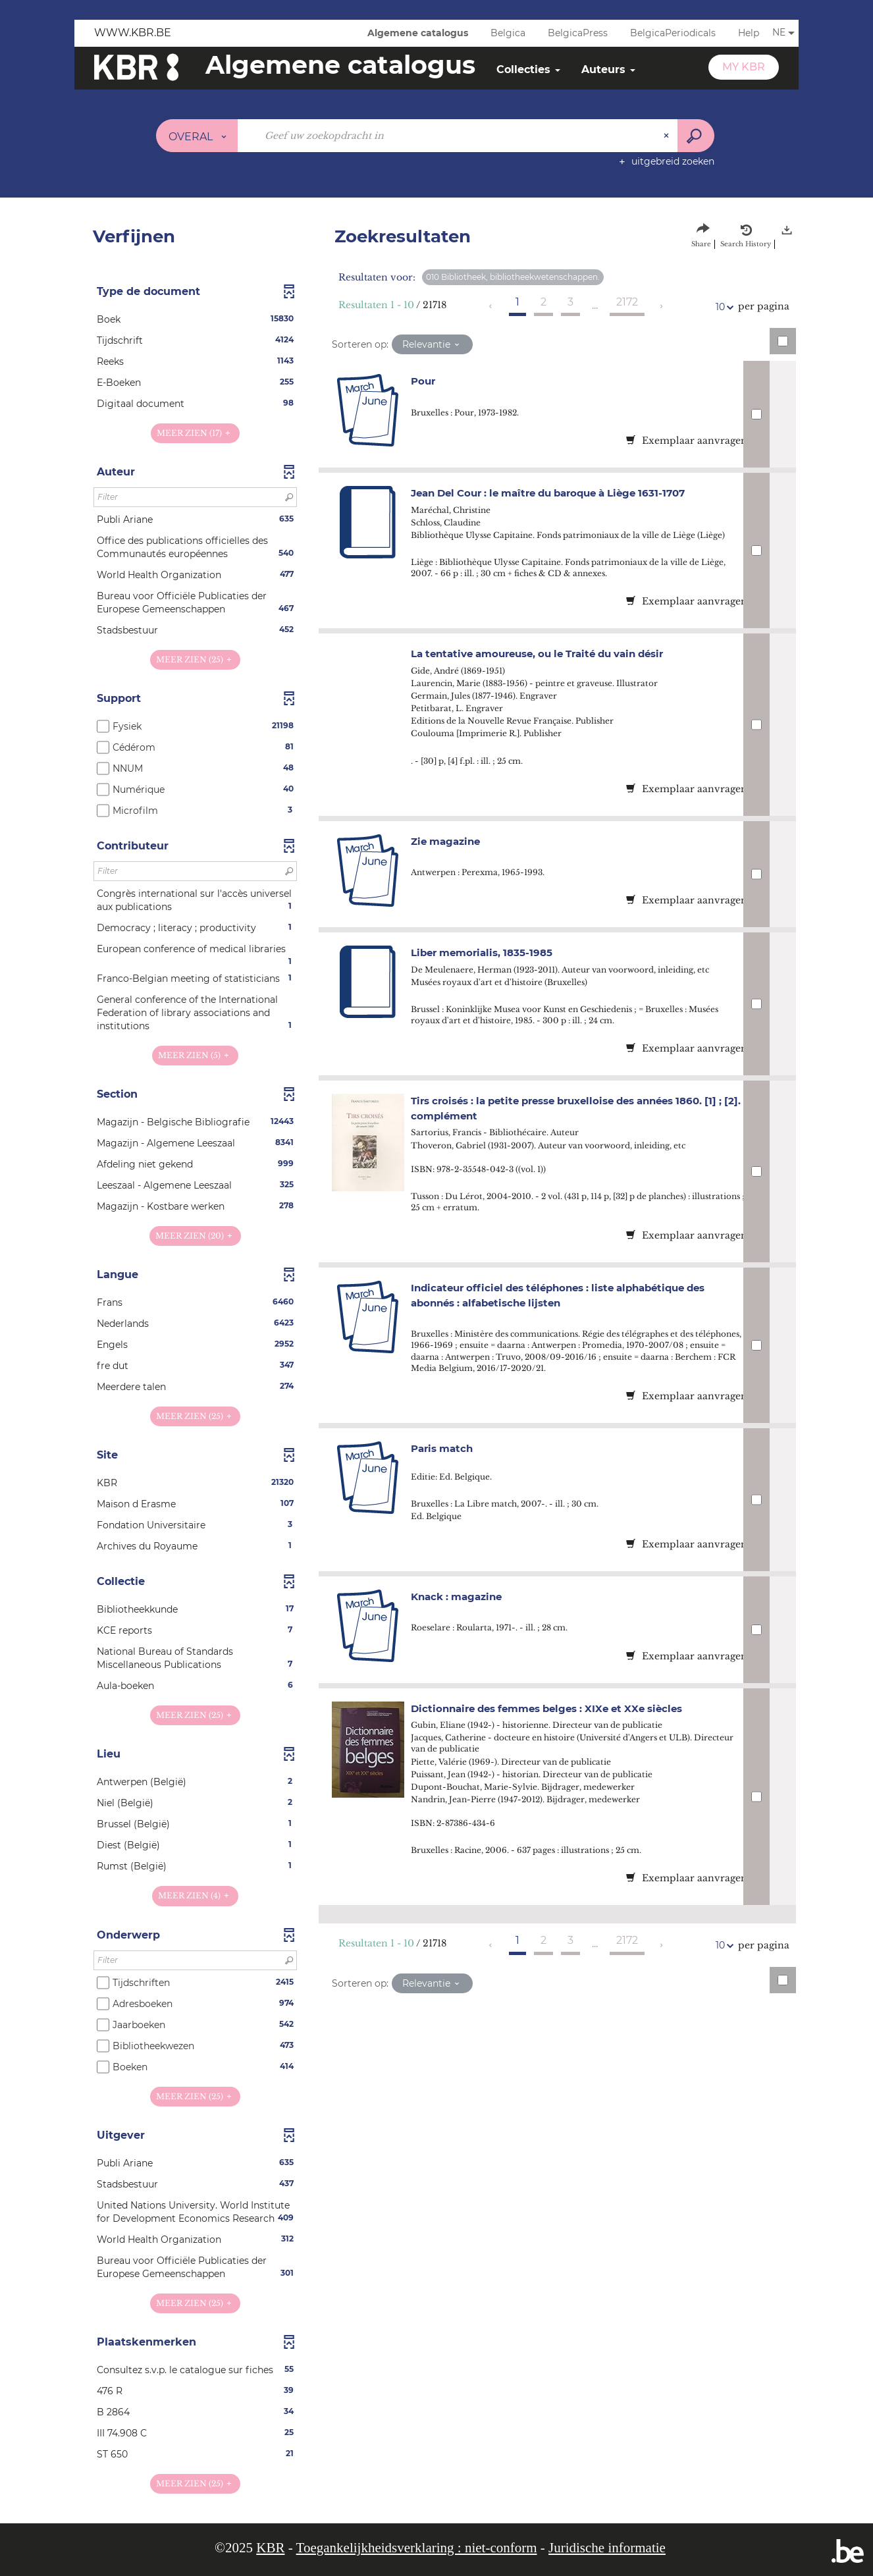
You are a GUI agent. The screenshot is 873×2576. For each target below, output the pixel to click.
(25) (195, 659)
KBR (270, 2548)
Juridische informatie (607, 2548)
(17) (195, 433)
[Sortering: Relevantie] (432, 344)
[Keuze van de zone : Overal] (197, 135)
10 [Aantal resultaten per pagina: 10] (722, 307)
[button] (195, 319)
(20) (195, 1236)
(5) (195, 1055)
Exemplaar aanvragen (686, 440)
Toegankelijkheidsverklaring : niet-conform (416, 2548)
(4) (195, 1895)
